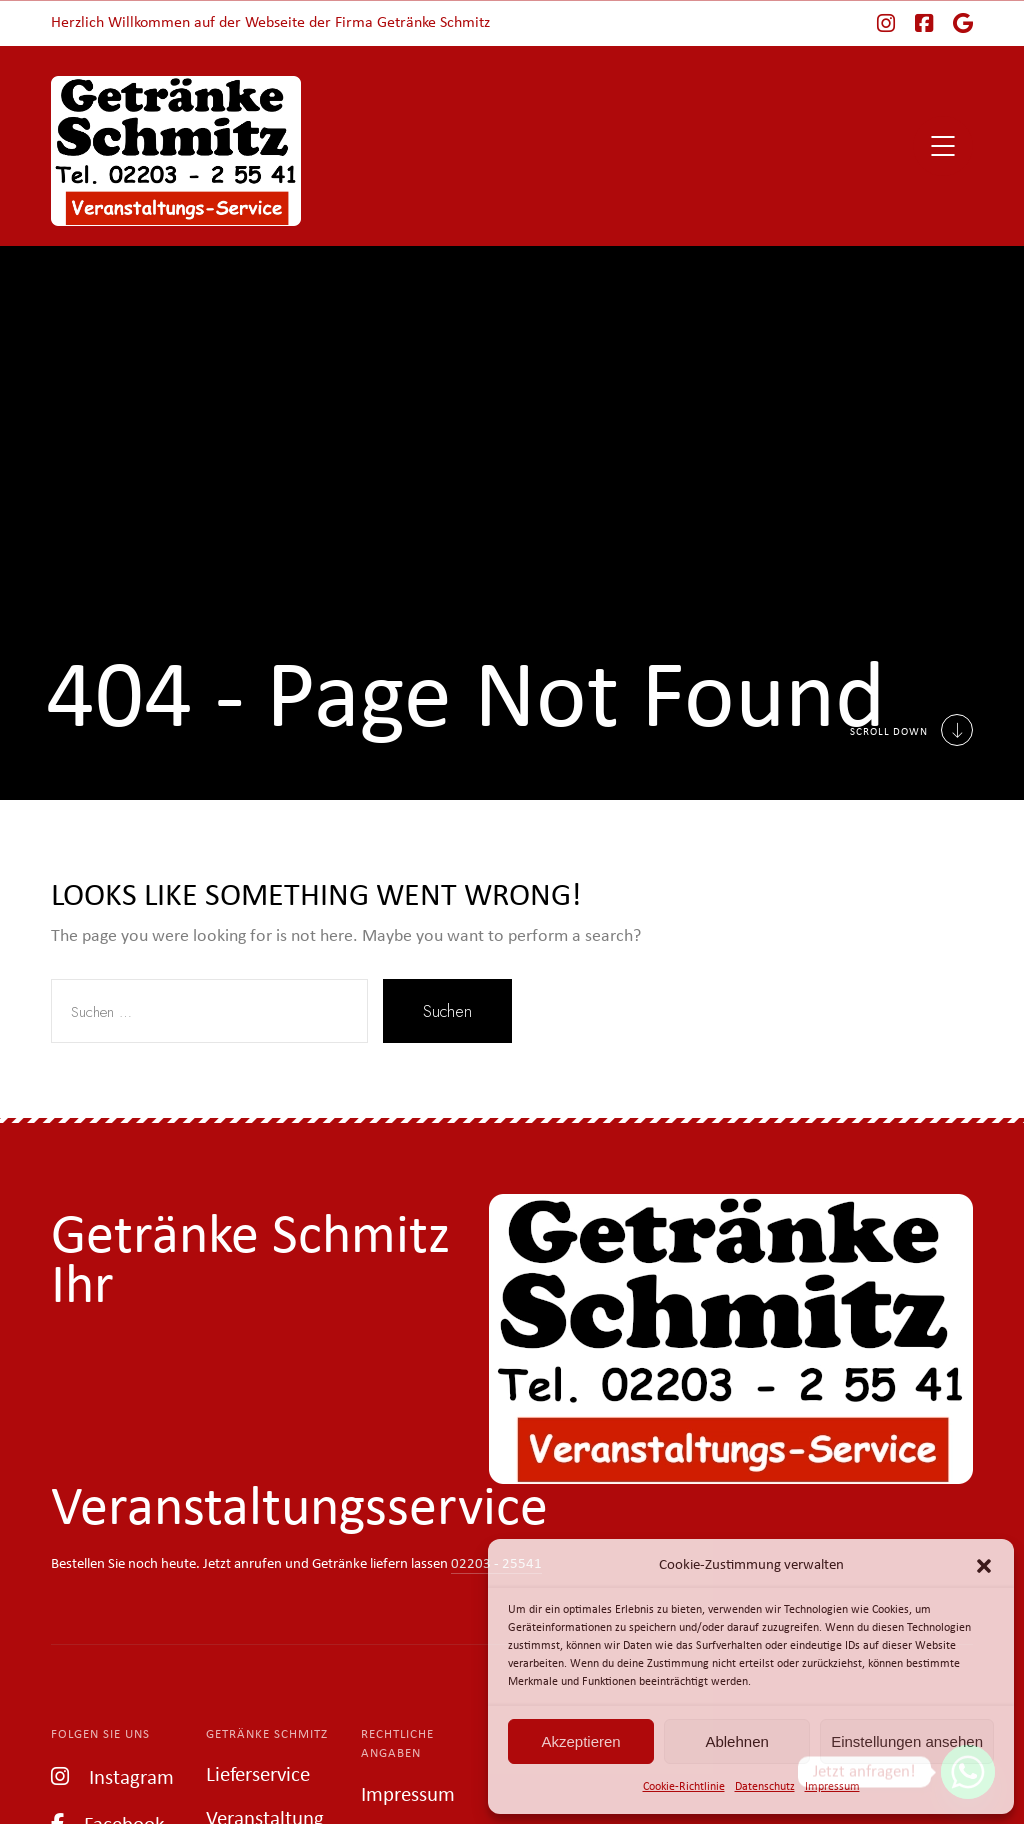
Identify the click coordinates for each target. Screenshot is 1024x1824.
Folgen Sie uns (100, 1734)
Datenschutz (765, 1787)
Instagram (112, 1776)
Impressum (832, 1787)
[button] (984, 1566)
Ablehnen (736, 1741)
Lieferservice (258, 1775)
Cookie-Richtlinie (684, 1787)
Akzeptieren (580, 1741)
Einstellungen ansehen (907, 1741)
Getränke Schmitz (267, 1734)
